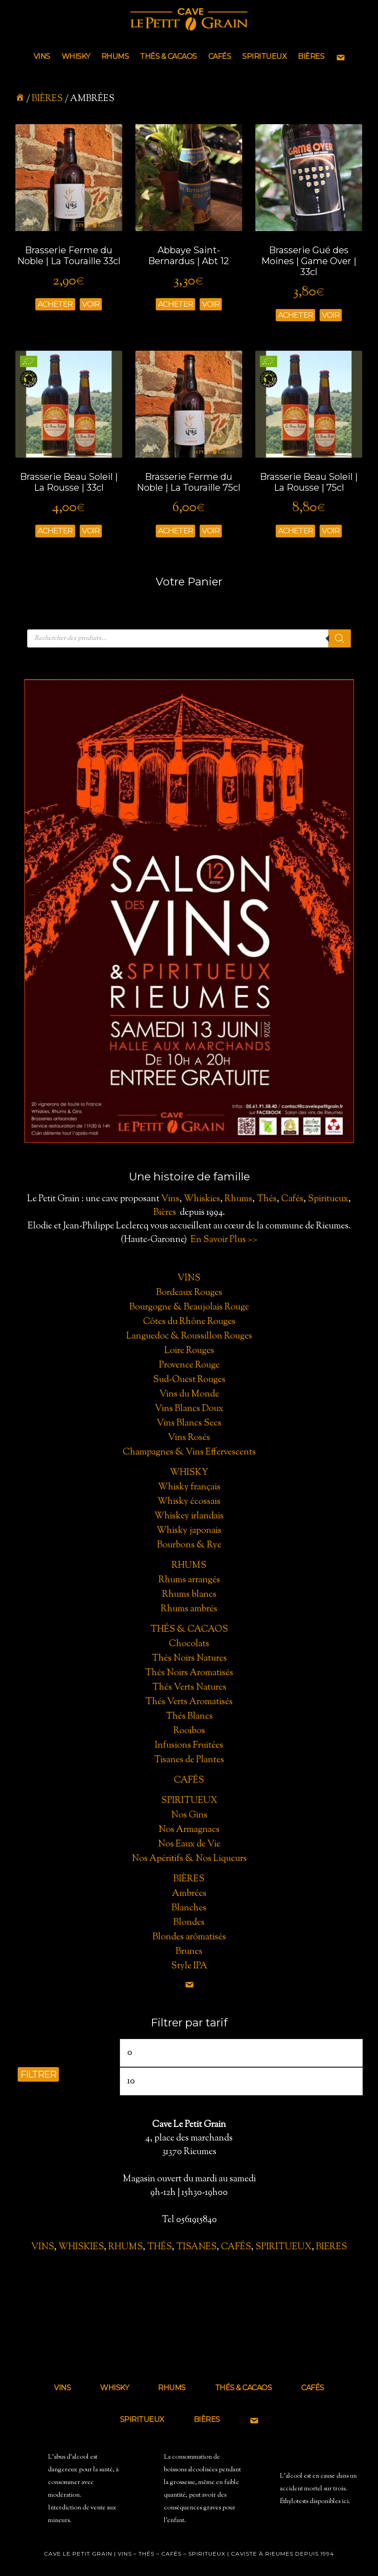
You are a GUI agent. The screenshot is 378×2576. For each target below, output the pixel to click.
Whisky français (189, 1487)
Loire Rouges (189, 1351)
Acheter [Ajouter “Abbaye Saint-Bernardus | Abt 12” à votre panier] (175, 304)
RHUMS (125, 2247)
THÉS (159, 2247)
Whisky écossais (189, 1501)
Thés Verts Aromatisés (189, 1702)
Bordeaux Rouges (189, 1293)
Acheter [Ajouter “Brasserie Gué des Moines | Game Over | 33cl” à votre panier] (295, 314)
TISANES (196, 2247)
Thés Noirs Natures (189, 1658)
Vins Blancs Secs (189, 1423)
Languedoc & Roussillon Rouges (189, 1336)
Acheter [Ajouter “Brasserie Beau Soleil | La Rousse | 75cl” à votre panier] (295, 530)
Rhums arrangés (189, 1580)
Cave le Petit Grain (189, 20)
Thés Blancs (189, 1716)
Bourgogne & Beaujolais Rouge (189, 1307)
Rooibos (189, 1731)
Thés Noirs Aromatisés (189, 1673)
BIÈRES (47, 99)
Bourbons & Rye (189, 1545)
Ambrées (189, 1893)
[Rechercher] (339, 638)
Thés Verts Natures (189, 1687)
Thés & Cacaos (189, 1629)
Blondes (189, 1922)
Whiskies (202, 1199)
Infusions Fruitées (189, 1745)
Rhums (238, 1199)
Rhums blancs (189, 1594)
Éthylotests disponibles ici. (315, 2501)
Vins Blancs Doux (189, 1409)
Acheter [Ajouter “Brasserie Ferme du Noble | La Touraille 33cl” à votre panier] (55, 304)
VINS (42, 2247)
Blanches (189, 1908)
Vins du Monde (189, 1394)
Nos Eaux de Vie (189, 1844)
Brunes (189, 1951)
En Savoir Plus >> (224, 1240)
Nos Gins (189, 1815)
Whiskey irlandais (189, 1516)
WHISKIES (81, 2247)
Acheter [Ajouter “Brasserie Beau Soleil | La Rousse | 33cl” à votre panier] (55, 530)
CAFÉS (236, 2247)
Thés (267, 1199)
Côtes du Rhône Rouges (189, 1322)
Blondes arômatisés (189, 1937)
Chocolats (189, 1644)
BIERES (331, 2247)
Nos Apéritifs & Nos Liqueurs (189, 1859)
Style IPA (189, 1966)
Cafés (292, 1199)
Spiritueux (328, 1199)
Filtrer (38, 2074)
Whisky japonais (189, 1530)
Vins (170, 1199)
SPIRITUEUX (283, 2247)
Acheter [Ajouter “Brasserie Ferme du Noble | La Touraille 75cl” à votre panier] (175, 530)
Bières (164, 1212)
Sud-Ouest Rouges (189, 1380)
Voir (91, 304)
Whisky (189, 1472)
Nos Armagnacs (189, 1830)
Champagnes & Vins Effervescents (189, 1452)
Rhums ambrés (189, 1609)
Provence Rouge (189, 1365)
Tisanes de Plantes (189, 1760)
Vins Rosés (189, 1438)
